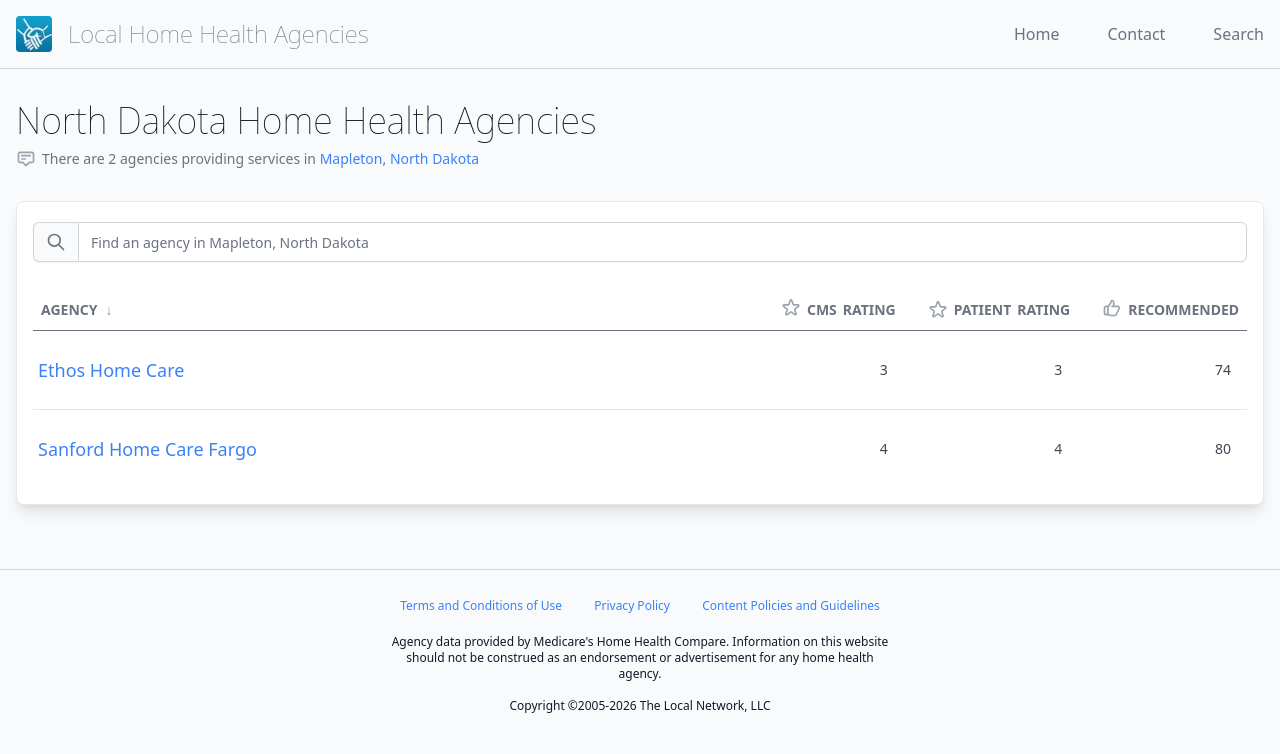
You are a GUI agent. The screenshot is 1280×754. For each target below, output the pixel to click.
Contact (1136, 34)
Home (1037, 34)
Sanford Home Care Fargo (147, 449)
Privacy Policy (632, 605)
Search (1238, 34)
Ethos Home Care (111, 370)
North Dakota (434, 158)
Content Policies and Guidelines (791, 605)
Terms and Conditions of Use (481, 605)
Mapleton (351, 158)
